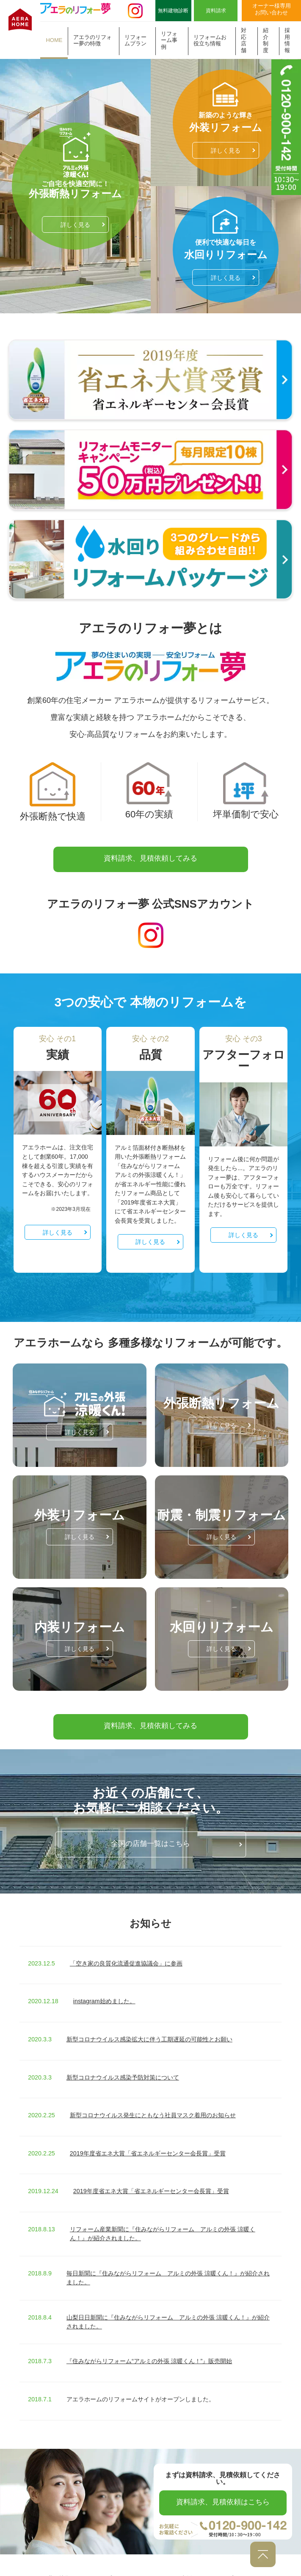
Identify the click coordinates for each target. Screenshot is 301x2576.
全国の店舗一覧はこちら (150, 1829)
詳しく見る (75, 209)
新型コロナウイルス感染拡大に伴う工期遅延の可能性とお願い (149, 2024)
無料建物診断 (173, 11)
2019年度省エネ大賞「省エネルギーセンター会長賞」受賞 (148, 2138)
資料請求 (216, 11)
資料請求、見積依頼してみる (150, 843)
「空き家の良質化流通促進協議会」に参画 (126, 1948)
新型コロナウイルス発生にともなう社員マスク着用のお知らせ (153, 2100)
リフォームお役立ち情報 (209, 40)
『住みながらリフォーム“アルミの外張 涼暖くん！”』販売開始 (149, 2346)
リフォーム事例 (169, 40)
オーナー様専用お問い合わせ (271, 9)
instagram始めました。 (104, 1986)
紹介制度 (265, 40)
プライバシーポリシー (255, 2563)
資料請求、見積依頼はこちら (223, 2487)
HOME (54, 40)
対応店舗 (243, 40)
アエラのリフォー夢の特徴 (92, 40)
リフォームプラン (135, 40)
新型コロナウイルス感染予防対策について (122, 2062)
